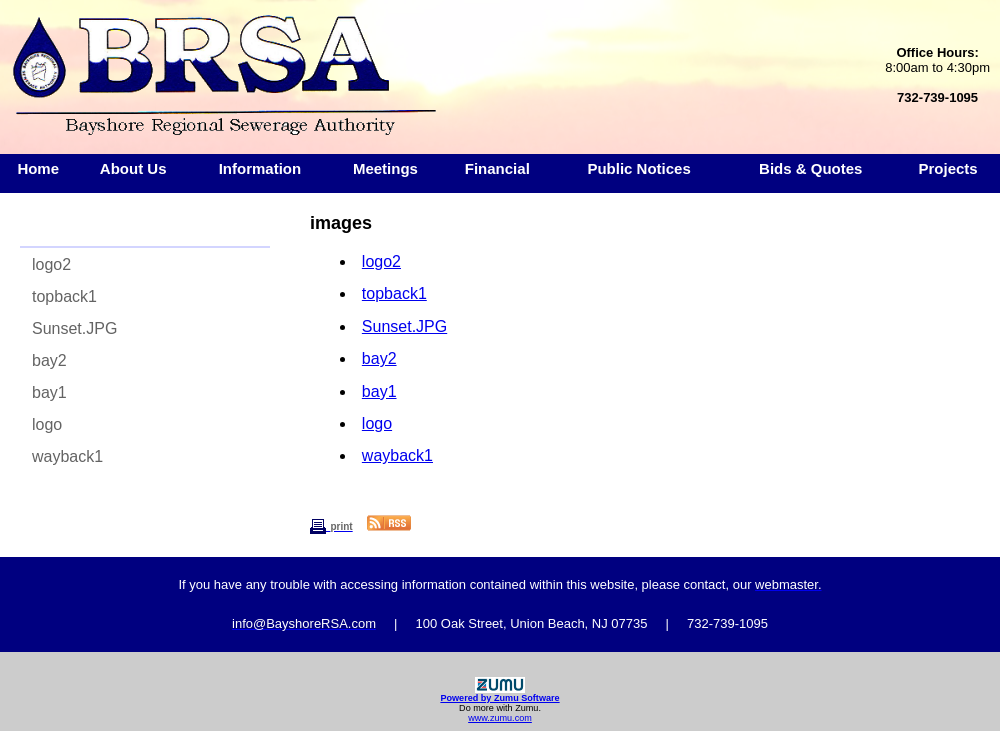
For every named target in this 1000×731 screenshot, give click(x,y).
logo (47, 424)
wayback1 (67, 456)
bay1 (49, 392)
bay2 (49, 360)
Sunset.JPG (74, 328)
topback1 (64, 296)
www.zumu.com (500, 718)
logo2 (51, 264)
